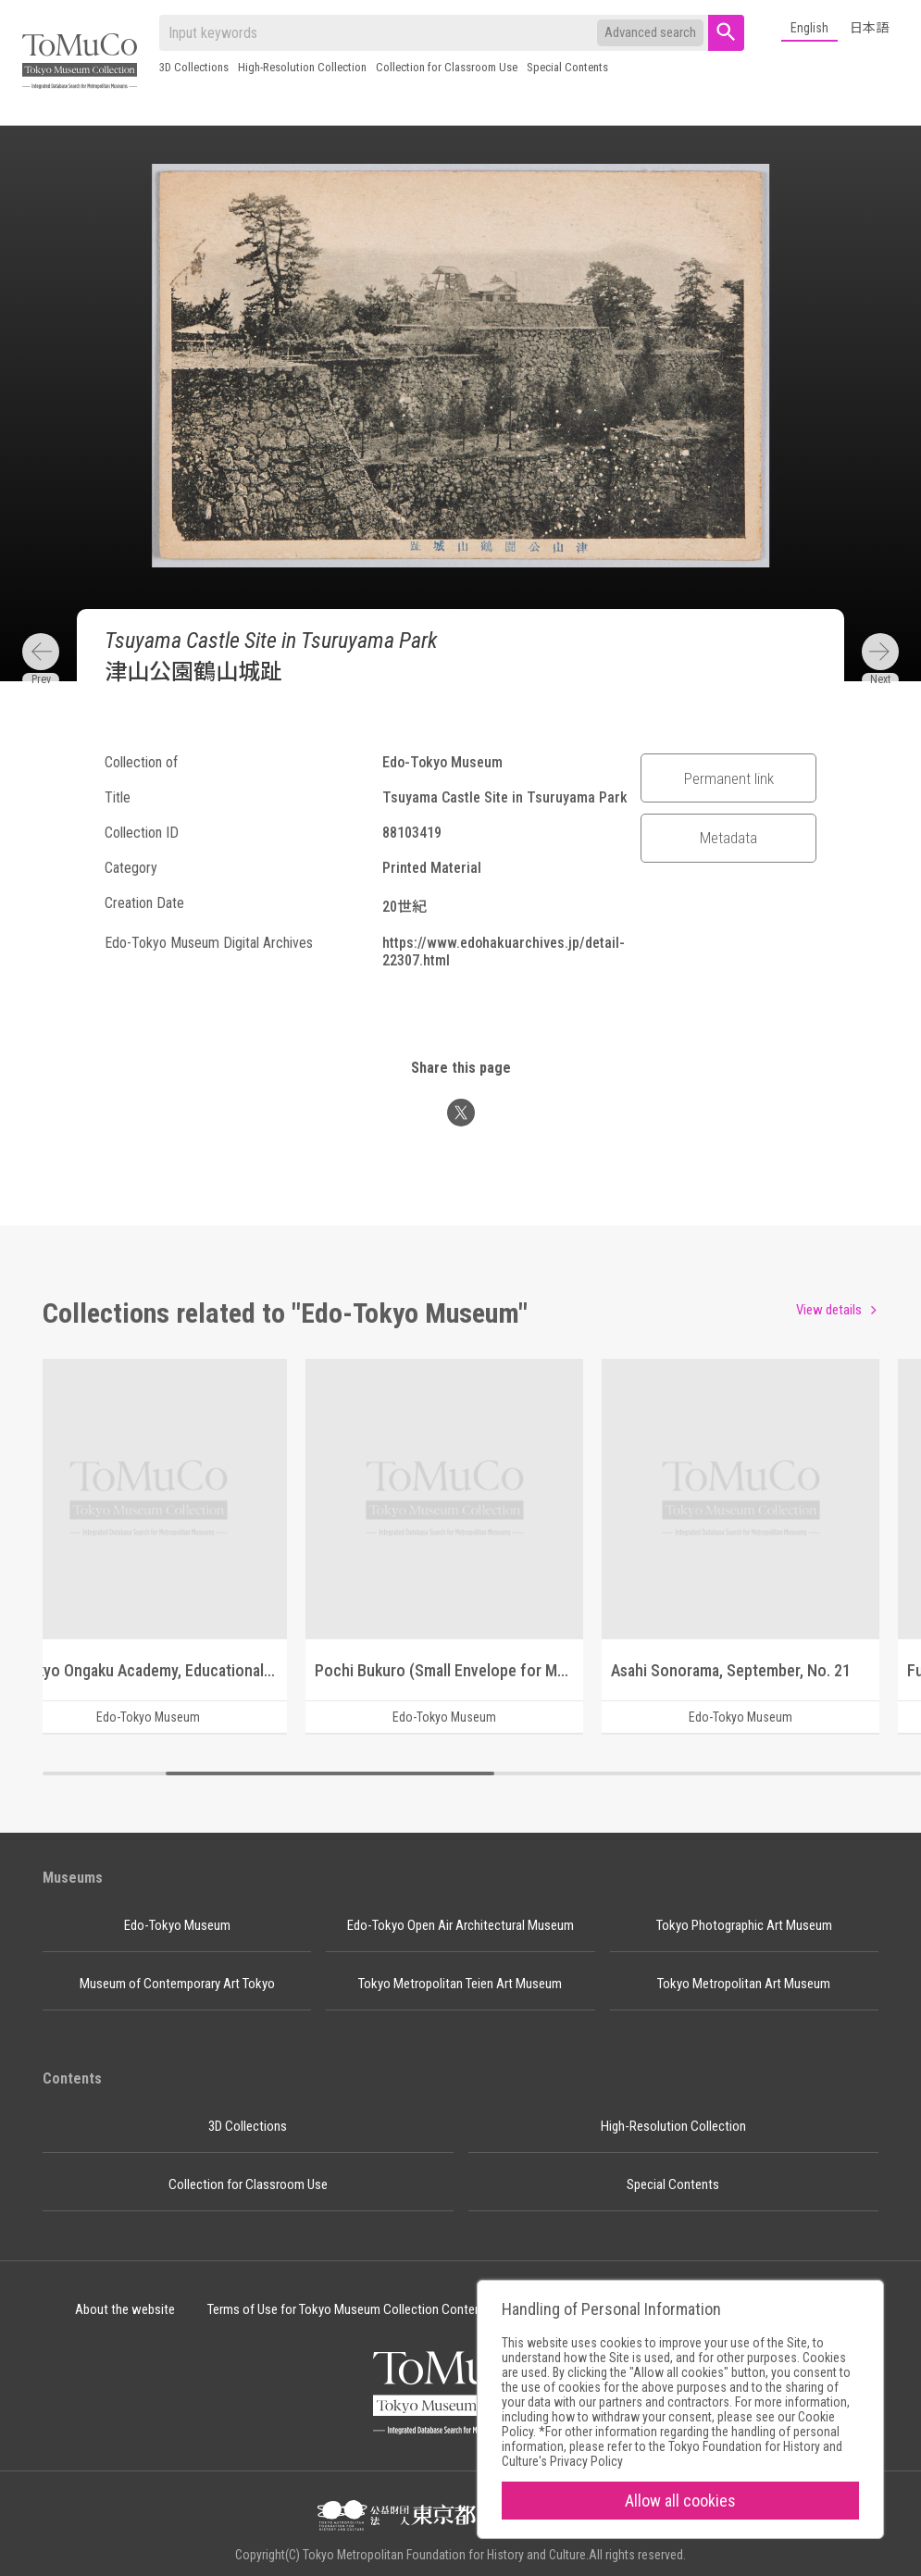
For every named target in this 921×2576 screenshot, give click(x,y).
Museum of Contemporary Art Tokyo (177, 1983)
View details (829, 1309)
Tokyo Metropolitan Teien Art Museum (460, 1983)
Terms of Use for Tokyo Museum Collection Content (346, 2309)
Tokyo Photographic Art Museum (744, 1925)
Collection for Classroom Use (446, 67)
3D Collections (194, 67)
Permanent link (729, 778)
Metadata (728, 837)
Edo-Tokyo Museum (177, 1925)
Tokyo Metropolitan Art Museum (743, 1983)
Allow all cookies (680, 2500)
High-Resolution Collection (302, 67)
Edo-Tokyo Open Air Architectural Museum (460, 1925)
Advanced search (650, 32)
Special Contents (567, 67)
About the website (125, 2309)
